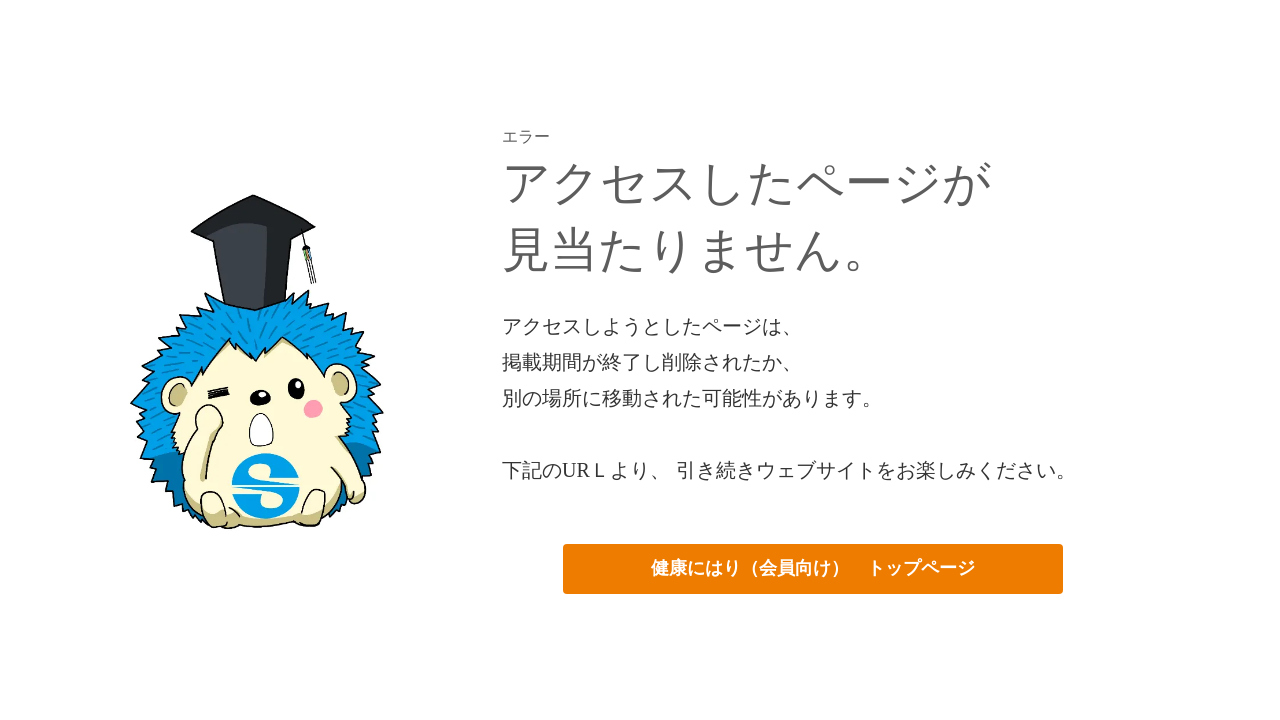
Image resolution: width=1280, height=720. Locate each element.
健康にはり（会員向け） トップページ (813, 568)
